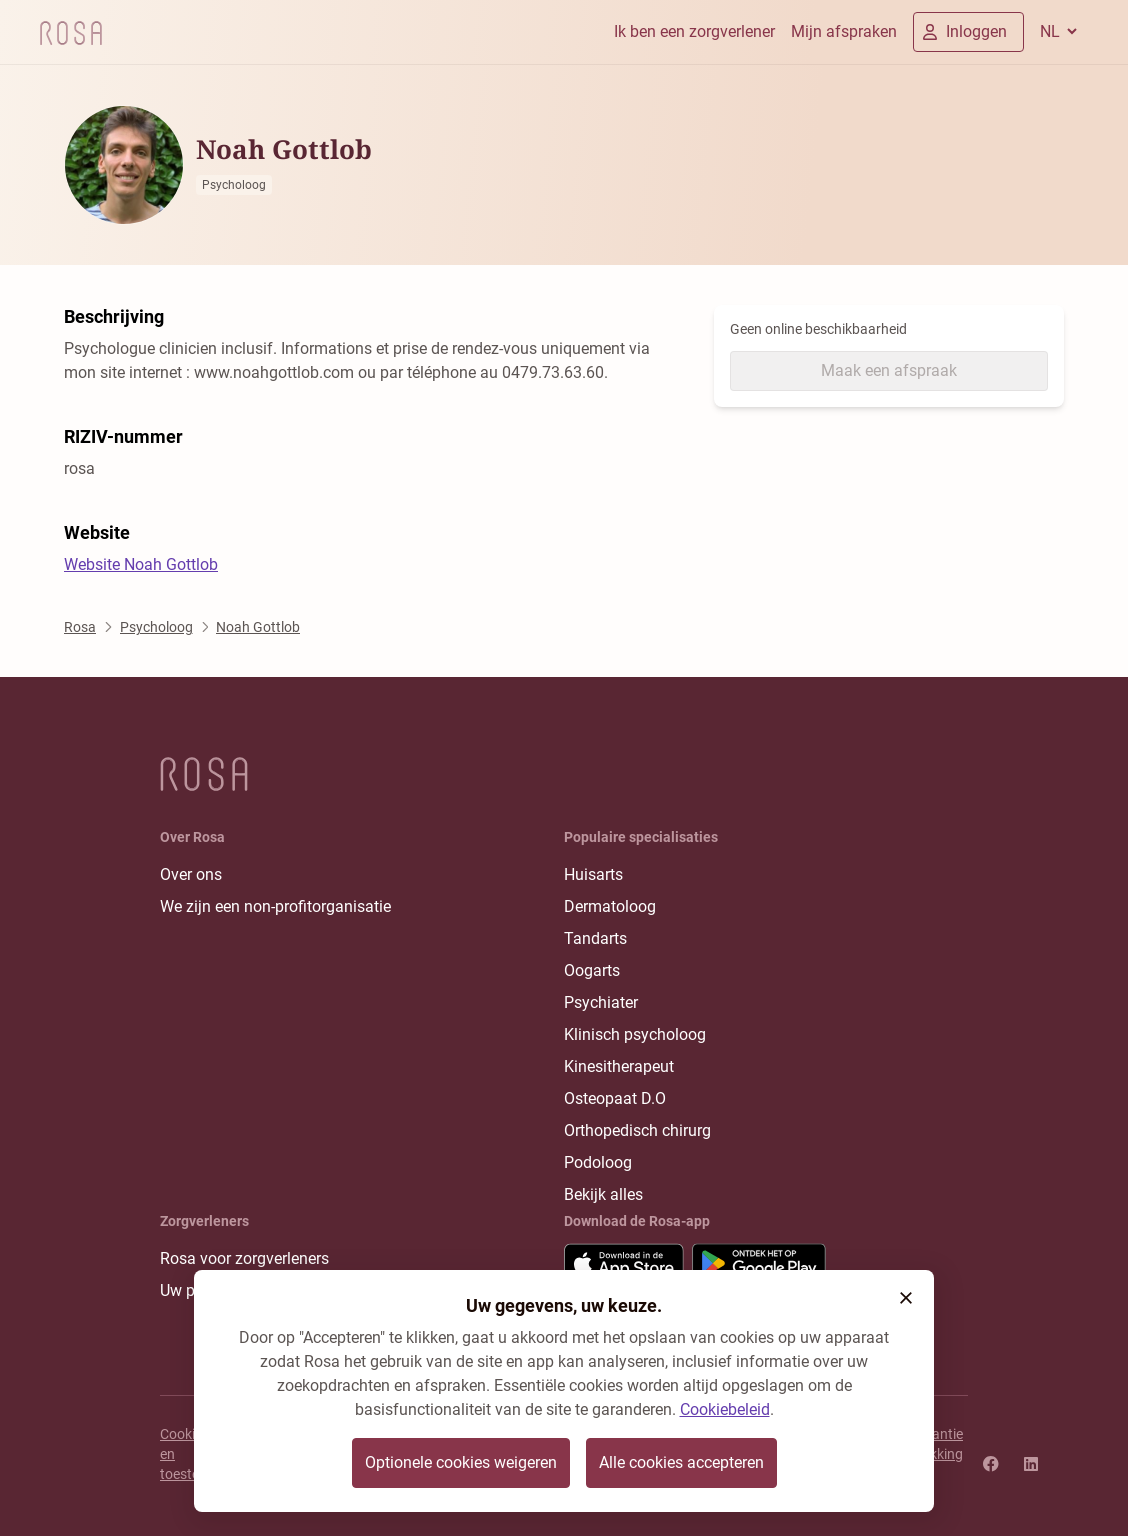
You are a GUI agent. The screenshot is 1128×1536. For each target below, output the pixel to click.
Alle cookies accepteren (681, 1462)
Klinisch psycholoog (635, 1034)
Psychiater (601, 1002)
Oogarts (592, 970)
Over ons (191, 874)
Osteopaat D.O (615, 1098)
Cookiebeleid (725, 1409)
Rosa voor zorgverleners (244, 1258)
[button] (906, 1298)
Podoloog (598, 1162)
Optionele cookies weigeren (461, 1462)
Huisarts (593, 874)
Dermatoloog (610, 906)
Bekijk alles (603, 1194)
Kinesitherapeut (619, 1066)
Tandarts (595, 938)
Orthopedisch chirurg (637, 1130)
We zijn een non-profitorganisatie (275, 906)
